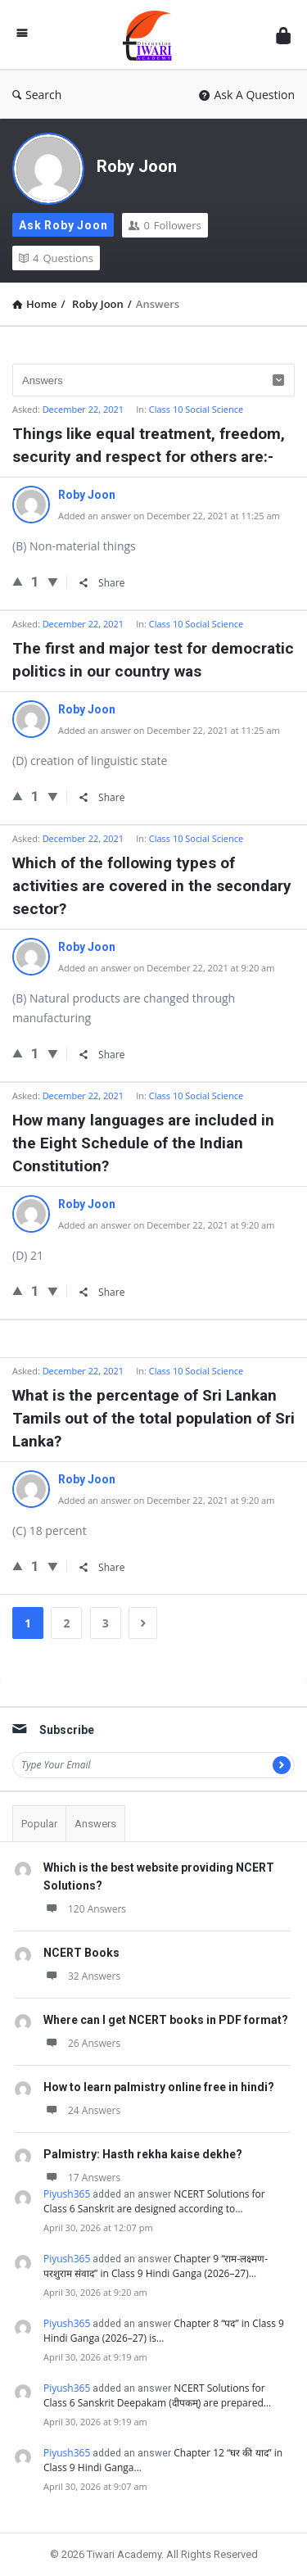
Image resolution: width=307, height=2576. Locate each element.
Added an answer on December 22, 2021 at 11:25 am (169, 515)
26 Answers (81, 2043)
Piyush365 (66, 2194)
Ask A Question (247, 94)
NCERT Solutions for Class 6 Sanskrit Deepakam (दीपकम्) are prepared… (157, 2395)
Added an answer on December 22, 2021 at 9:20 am (166, 968)
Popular (39, 1824)
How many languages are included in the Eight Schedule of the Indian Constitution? (143, 1143)
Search (36, 94)
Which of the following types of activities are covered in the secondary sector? (151, 885)
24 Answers (81, 2110)
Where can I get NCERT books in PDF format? (165, 2019)
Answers (95, 1824)
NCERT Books (81, 1952)
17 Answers (81, 2177)
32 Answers (81, 1976)
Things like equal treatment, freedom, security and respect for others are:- (148, 445)
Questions (56, 258)
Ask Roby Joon (63, 225)
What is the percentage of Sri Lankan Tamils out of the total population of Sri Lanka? (153, 1418)
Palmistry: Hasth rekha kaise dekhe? (142, 2154)
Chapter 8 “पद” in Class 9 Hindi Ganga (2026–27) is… (163, 2330)
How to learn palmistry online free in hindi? (158, 2087)
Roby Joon (137, 166)
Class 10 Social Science (196, 409)
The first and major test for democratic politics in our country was (153, 660)
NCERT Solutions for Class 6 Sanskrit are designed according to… (154, 2201)
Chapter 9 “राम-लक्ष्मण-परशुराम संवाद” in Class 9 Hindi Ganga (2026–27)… (155, 2266)
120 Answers (84, 1909)
